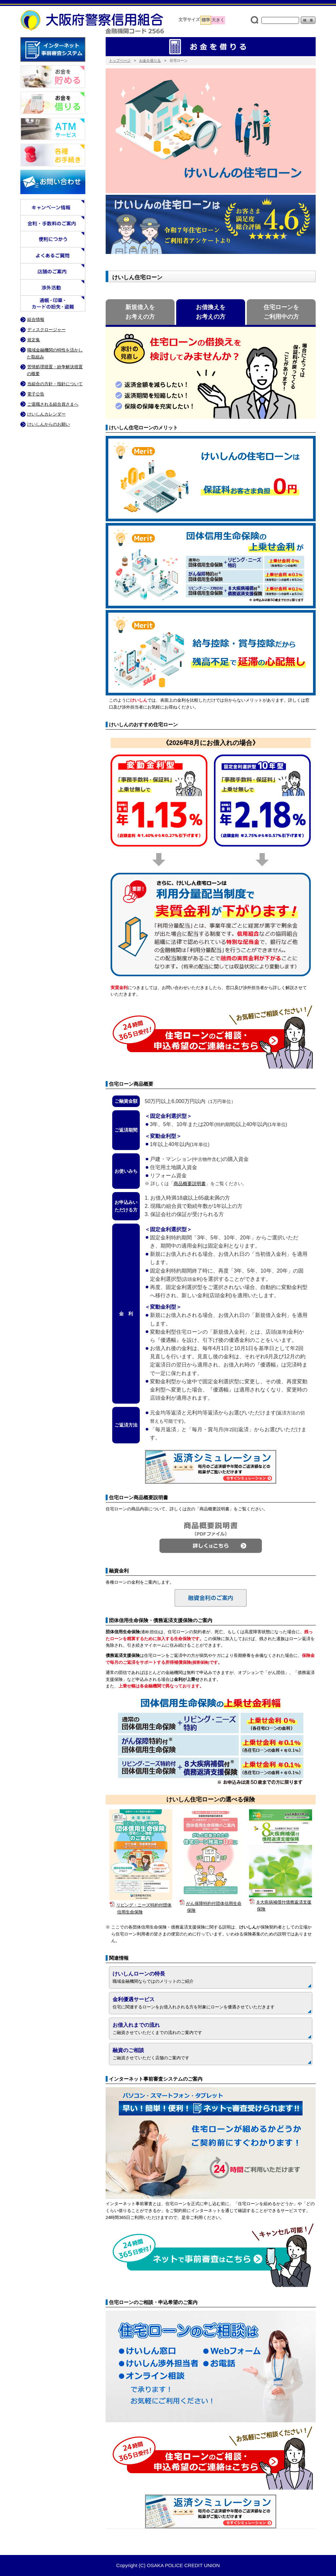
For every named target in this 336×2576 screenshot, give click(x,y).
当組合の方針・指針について (55, 383)
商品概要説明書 (190, 1183)
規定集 (33, 339)
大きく (218, 19)
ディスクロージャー (46, 329)
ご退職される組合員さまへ (52, 404)
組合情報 (35, 319)
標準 (205, 19)
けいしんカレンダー (46, 414)
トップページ (120, 60)
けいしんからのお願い (48, 424)
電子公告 (35, 394)
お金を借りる (150, 60)
